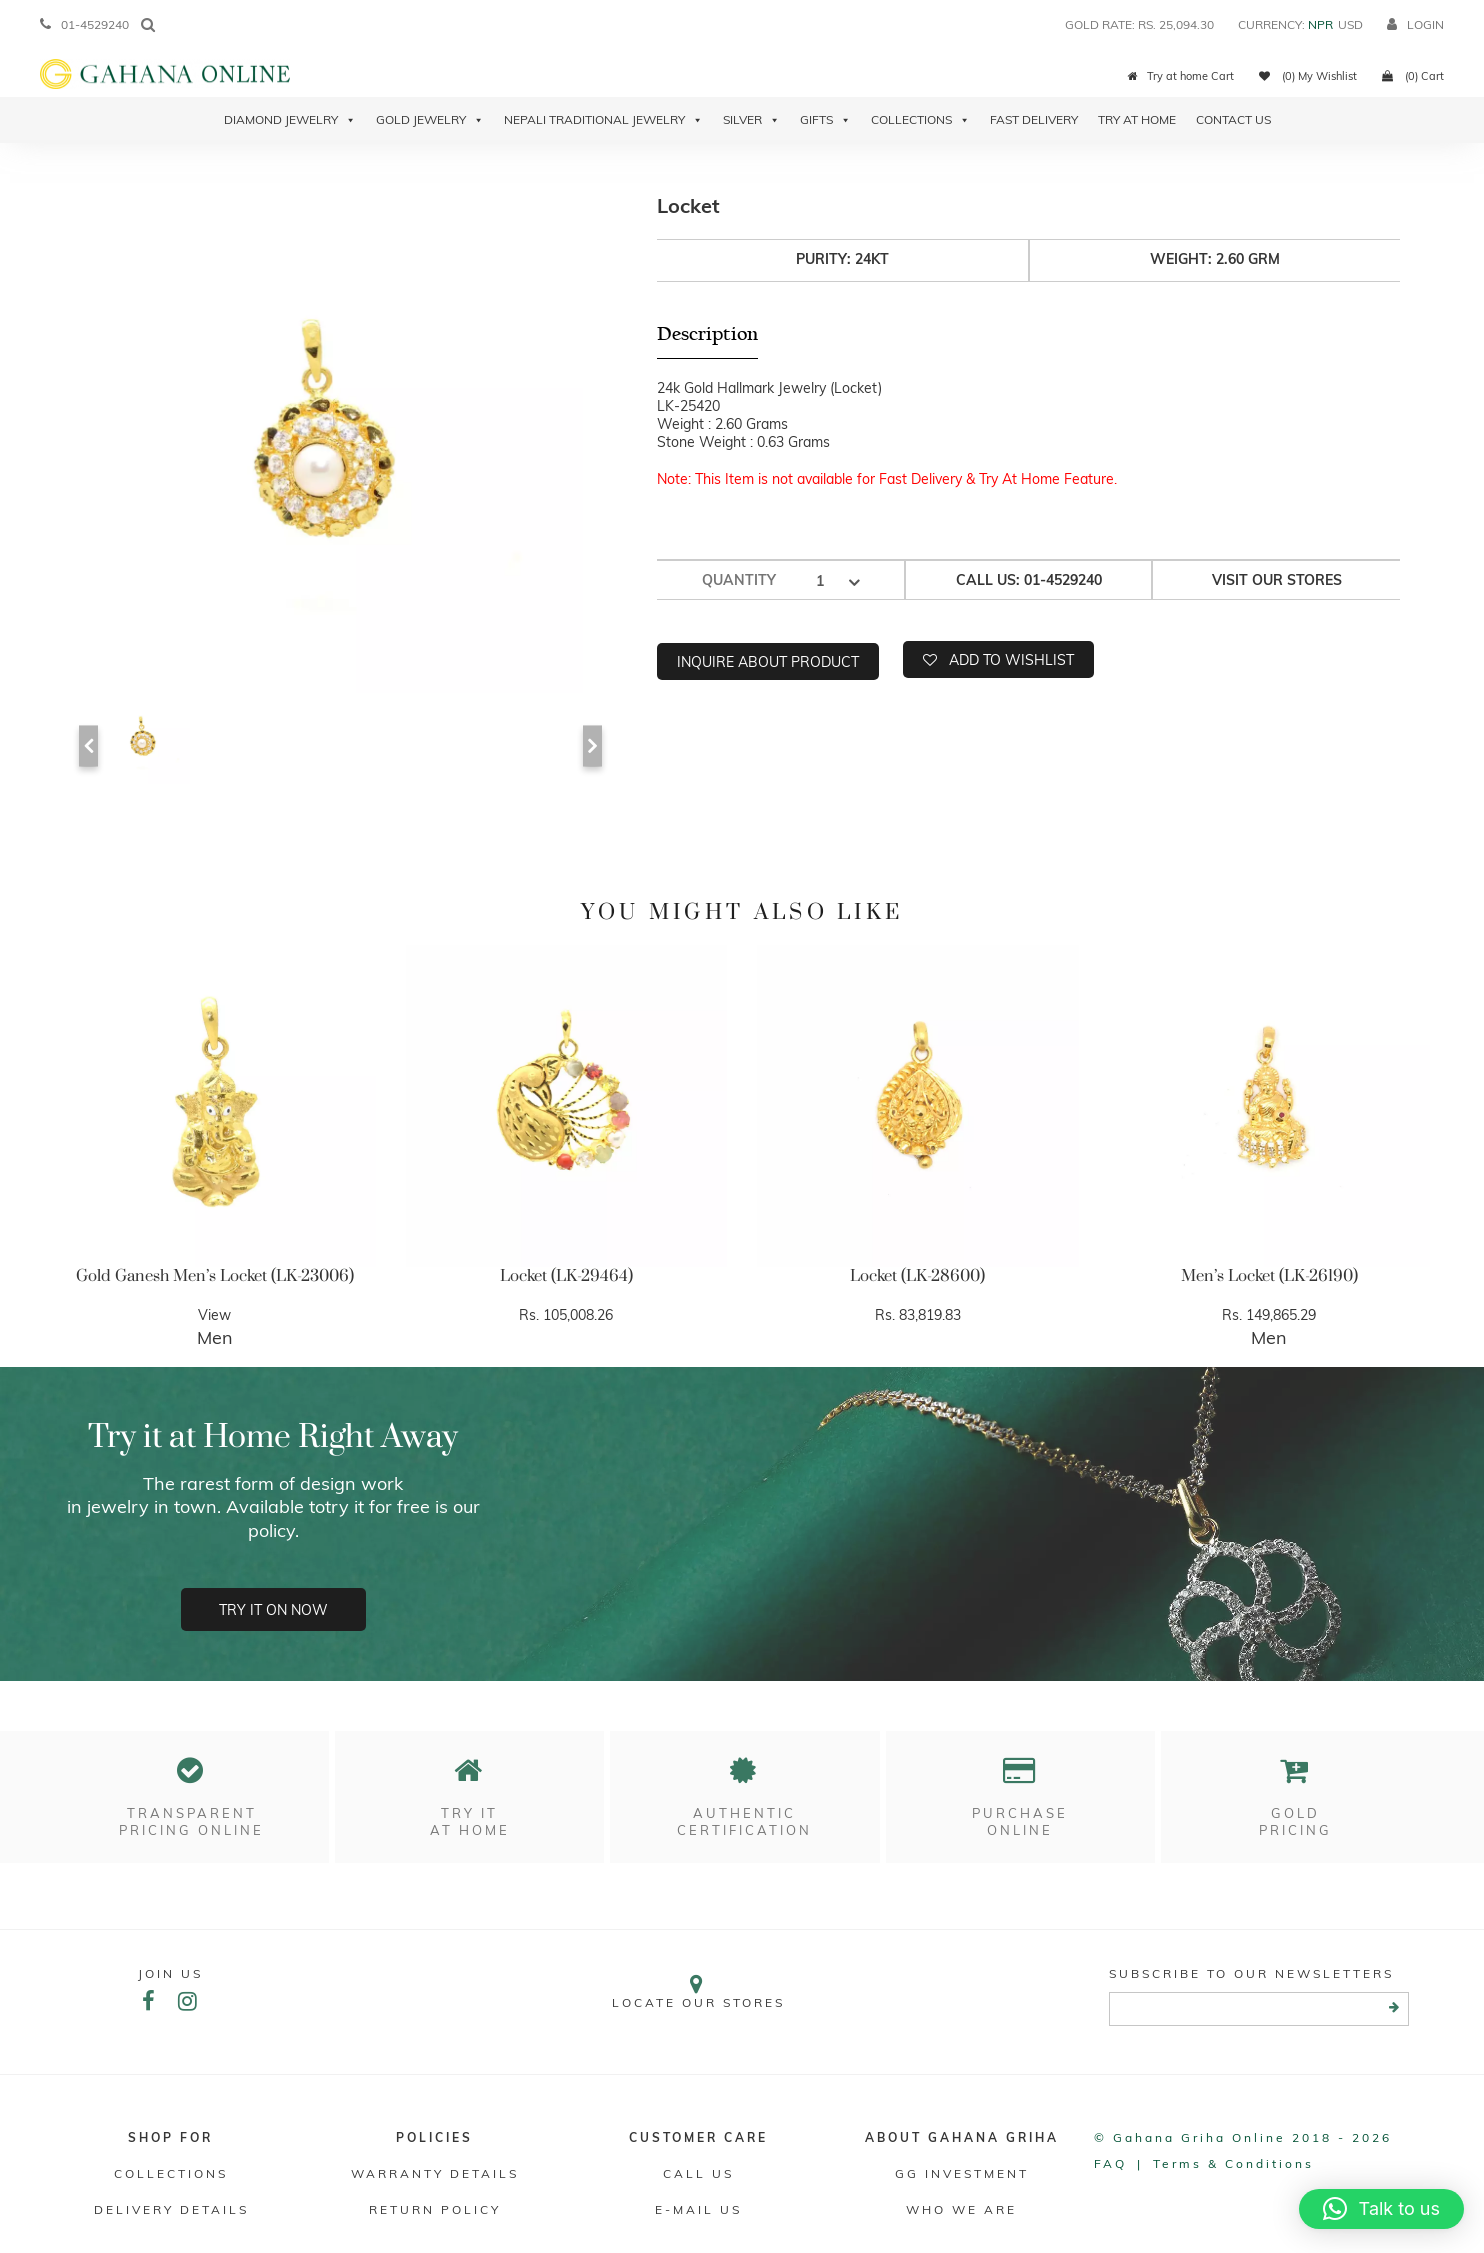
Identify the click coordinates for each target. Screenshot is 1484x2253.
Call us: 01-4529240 (1029, 580)
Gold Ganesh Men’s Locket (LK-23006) (215, 1276)
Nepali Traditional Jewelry (603, 120)
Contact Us (1233, 119)
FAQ (1110, 2165)
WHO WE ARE (961, 2211)
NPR (1320, 24)
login (1415, 24)
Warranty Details (434, 2175)
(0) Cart (1413, 76)
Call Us (698, 2175)
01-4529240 (84, 24)
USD (1350, 24)
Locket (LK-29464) (566, 1276)
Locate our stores (698, 1994)
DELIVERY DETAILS (170, 2211)
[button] (1381, 2209)
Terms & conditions (1233, 2165)
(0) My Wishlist (1308, 76)
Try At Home (1137, 119)
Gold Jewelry (430, 120)
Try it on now (273, 1610)
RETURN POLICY (434, 2211)
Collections (920, 120)
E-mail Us (698, 2211)
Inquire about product (768, 661)
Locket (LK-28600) (917, 1276)
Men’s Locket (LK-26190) (1269, 1276)
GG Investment (962, 2175)
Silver (751, 120)
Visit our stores (1277, 580)
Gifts (825, 120)
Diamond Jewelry (290, 120)
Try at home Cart (1181, 76)
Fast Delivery (1034, 119)
